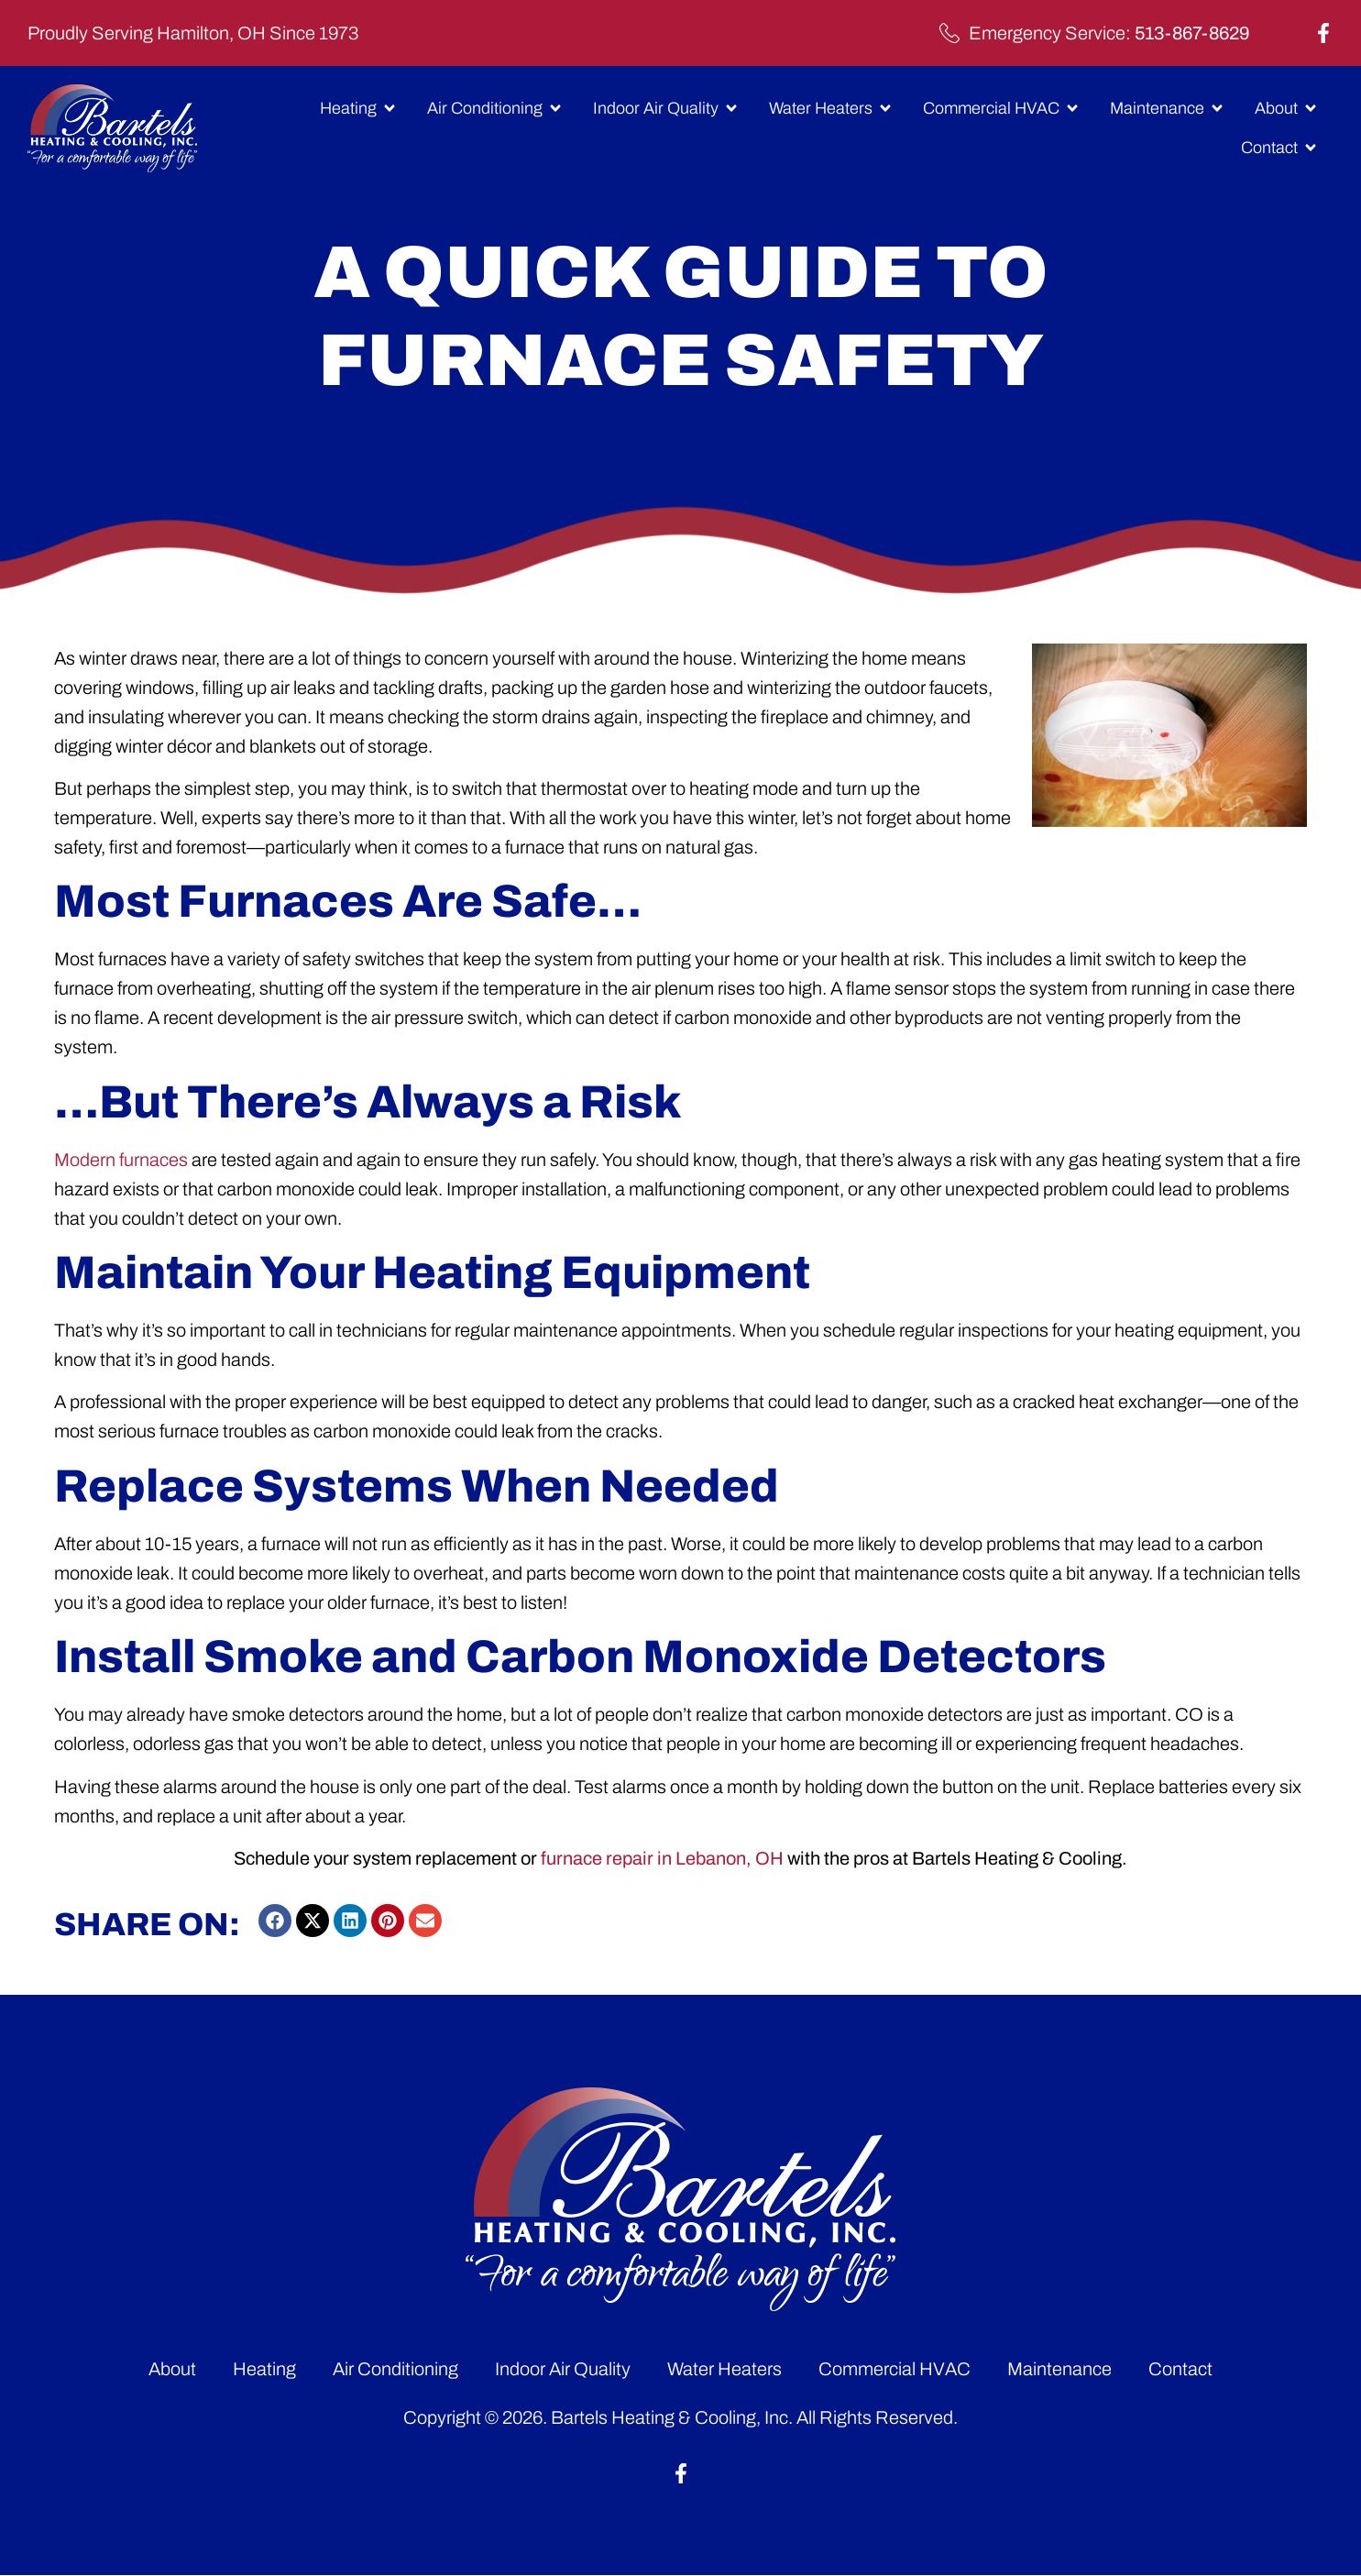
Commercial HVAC (894, 2369)
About (172, 2369)
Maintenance (1059, 2369)
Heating (264, 2369)
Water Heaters (724, 2369)
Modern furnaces (121, 1160)
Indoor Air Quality (563, 2369)
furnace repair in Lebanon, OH (662, 1858)
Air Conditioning (395, 2369)
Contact (1180, 2369)
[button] (274, 1920)
